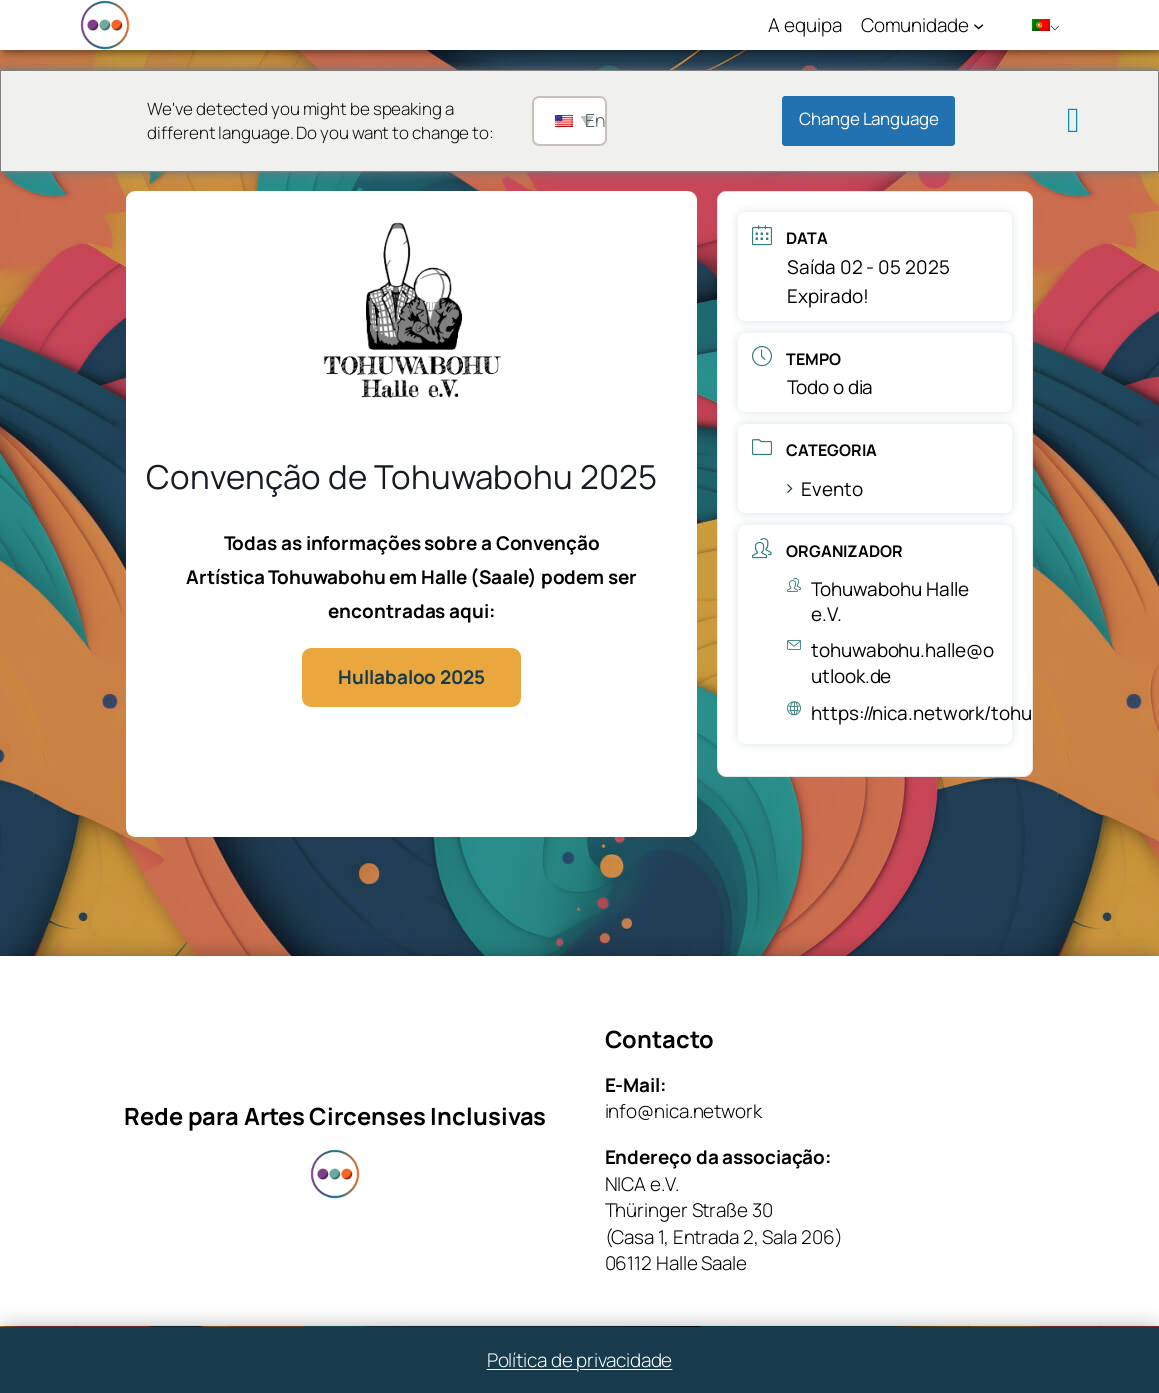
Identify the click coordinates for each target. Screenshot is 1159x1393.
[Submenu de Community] (978, 24)
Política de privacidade (580, 1360)
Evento (824, 489)
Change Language (869, 118)
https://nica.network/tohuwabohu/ (959, 713)
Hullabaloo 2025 (411, 677)
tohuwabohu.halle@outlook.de (902, 663)
